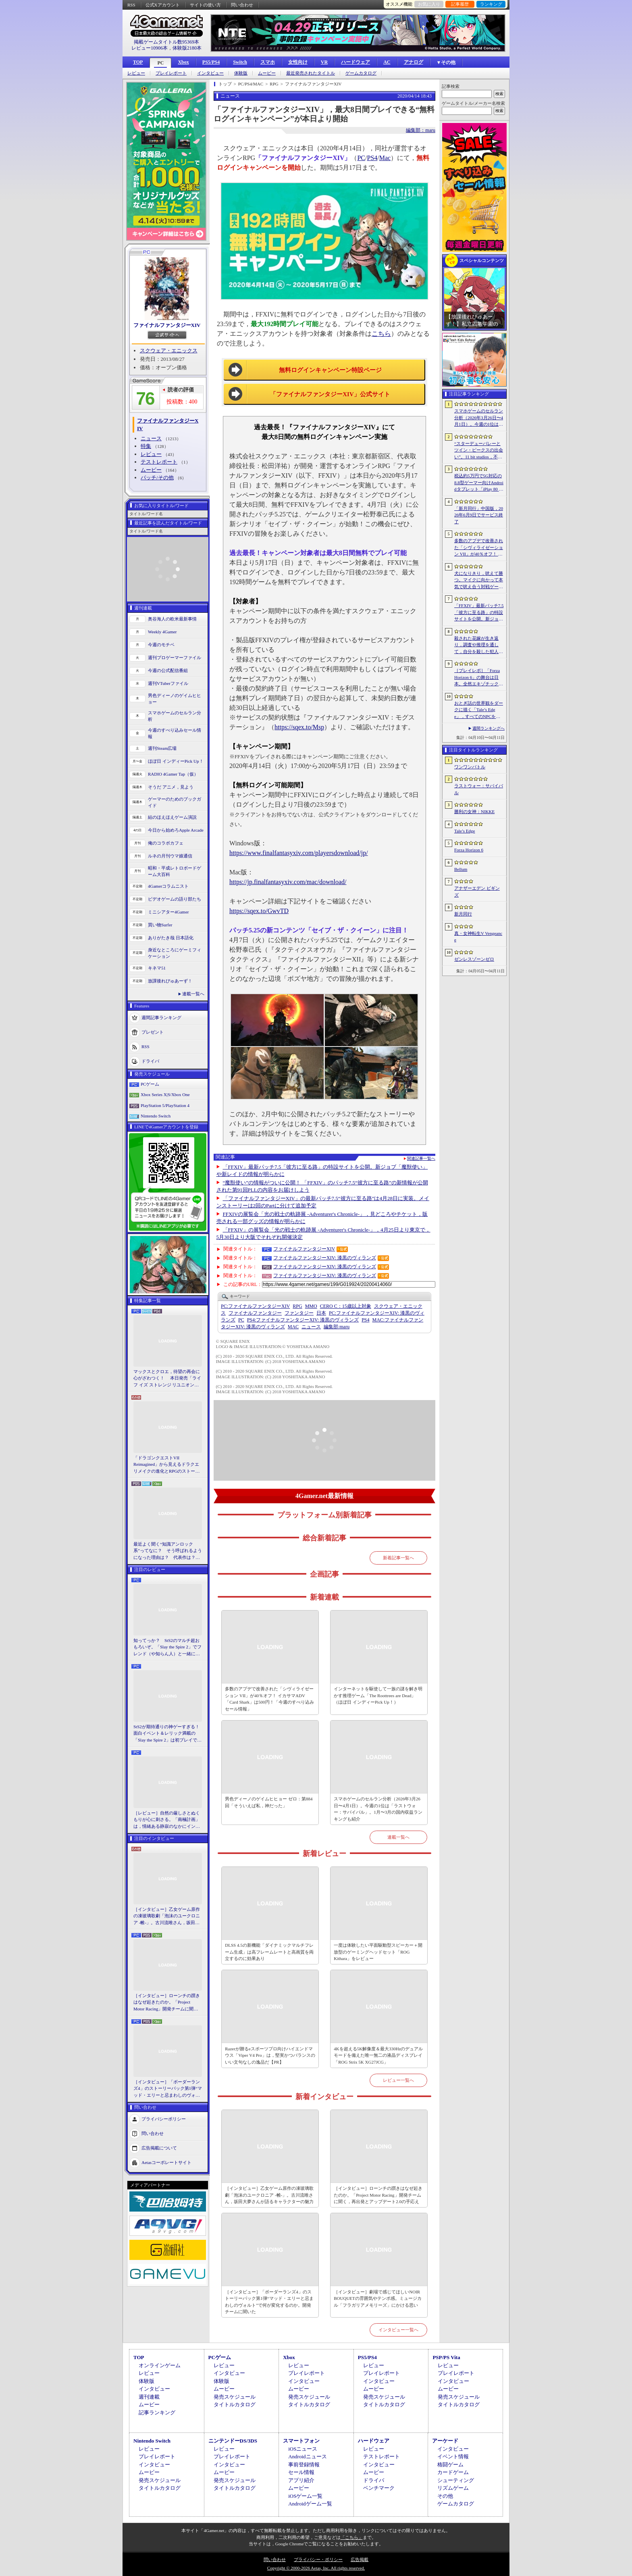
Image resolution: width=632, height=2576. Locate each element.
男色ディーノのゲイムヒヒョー (174, 699)
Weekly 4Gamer (162, 631)
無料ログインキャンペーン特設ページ (330, 370)
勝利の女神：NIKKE (474, 811)
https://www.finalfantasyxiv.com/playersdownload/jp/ (298, 852)
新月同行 (463, 913)
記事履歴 (460, 4)
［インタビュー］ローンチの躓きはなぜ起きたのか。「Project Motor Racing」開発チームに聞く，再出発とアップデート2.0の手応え (167, 2002)
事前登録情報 (304, 2465)
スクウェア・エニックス (169, 350)
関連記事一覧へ (421, 1159)
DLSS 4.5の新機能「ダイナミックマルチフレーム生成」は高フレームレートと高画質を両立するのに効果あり (269, 1952)
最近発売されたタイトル (310, 73)
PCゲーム (150, 1084)
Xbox (183, 62)
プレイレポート (171, 73)
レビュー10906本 (149, 48)
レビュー (136, 73)
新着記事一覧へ (398, 1557)
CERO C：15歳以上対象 (345, 1306)
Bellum (460, 869)
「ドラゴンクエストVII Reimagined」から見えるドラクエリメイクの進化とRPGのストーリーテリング (166, 1465)
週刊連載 (149, 2397)
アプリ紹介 (301, 2480)
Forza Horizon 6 (468, 849)
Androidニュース (307, 2456)
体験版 (240, 73)
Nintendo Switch (155, 1115)
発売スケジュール (235, 2397)
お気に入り (429, 4)
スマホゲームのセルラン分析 (174, 716)
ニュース (151, 438)
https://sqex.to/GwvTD (259, 910)
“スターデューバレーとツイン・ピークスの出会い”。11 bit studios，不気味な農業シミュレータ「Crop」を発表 (478, 450)
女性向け (298, 62)
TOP (138, 62)
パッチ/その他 (157, 477)
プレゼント (152, 1031)
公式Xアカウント (163, 4)
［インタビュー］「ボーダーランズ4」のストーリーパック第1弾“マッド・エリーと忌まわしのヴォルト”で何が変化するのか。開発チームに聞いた (167, 2089)
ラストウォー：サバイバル (478, 789)
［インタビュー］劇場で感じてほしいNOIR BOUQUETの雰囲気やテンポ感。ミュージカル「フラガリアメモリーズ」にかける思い (378, 2298)
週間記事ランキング (161, 1017)
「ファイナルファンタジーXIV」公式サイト (330, 394)
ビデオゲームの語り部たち (174, 899)
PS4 (372, 157)
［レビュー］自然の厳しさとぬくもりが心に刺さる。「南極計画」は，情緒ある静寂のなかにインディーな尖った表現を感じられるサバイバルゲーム (166, 1820)
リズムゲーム (453, 2488)
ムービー (267, 73)
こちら (381, 333)
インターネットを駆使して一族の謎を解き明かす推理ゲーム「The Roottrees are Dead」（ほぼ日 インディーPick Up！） (378, 1695)
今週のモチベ (161, 644)
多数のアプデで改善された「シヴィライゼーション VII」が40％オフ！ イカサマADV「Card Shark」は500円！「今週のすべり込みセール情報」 (269, 1698)
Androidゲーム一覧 (310, 2504)
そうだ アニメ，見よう (170, 786)
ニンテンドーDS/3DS (232, 2441)
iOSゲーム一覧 (305, 2496)
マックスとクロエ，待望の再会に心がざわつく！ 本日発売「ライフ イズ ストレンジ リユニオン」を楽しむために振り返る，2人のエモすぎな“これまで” (167, 1378)
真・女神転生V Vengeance (478, 937)
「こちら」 (352, 2537)
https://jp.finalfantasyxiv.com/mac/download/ (287, 881)
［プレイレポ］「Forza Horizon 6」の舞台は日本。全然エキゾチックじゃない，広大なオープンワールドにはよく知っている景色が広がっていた (478, 677)
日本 (321, 1313)
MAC (293, 1327)
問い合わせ (242, 4)
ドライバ (150, 1060)
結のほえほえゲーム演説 (172, 817)
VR (324, 62)
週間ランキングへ (488, 728)
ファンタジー (299, 1313)
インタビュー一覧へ (398, 2329)
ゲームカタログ (360, 73)
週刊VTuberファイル (168, 683)
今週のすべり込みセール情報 (174, 733)
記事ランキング (157, 2413)
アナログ (413, 62)
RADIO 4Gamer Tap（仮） (173, 774)
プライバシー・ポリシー (318, 2559)
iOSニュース (302, 2449)
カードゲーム (453, 2472)
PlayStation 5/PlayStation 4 (165, 1105)
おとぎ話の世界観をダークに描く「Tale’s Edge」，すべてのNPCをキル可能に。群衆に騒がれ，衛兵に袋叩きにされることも (478, 710)
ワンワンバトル (469, 766)
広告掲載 (359, 2559)
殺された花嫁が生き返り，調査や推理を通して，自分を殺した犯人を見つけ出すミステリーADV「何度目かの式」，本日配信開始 (478, 645)
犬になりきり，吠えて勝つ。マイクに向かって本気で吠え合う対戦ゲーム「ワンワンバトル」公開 (478, 580)
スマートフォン (301, 2441)
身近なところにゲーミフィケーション (174, 953)
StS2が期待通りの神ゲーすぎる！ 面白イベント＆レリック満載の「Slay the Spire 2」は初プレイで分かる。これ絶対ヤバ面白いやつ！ (167, 1734)
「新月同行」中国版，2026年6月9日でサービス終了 (478, 515)
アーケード (445, 2441)
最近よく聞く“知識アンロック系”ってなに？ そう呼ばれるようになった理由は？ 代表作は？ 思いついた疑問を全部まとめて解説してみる (167, 1551)
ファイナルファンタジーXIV (167, 325)
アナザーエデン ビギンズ (477, 891)
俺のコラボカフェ (165, 843)
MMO (311, 1306)
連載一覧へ (193, 993)
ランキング (491, 4)
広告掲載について (159, 2147)
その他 (445, 2496)
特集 (146, 446)
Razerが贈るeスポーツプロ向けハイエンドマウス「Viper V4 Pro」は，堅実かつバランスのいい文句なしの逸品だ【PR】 (270, 2055)
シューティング (455, 2480)
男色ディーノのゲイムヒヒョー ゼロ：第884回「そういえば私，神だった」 (268, 1802)
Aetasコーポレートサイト (166, 2162)
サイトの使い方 (205, 4)
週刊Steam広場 (162, 748)
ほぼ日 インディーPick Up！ (176, 761)
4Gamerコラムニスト (168, 886)
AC (386, 62)
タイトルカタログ (235, 2404)
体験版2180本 (187, 48)
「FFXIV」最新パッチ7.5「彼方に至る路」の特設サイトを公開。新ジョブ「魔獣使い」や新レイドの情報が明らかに (479, 612)
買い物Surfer (160, 924)
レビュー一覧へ (398, 2080)
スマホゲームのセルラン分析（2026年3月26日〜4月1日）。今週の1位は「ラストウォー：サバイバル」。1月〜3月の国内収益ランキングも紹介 (378, 1808)
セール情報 (301, 2472)
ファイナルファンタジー (255, 1313)
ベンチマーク (379, 2488)
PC (160, 63)
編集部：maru (420, 130)
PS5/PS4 (211, 62)
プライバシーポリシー (163, 2118)
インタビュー (210, 73)
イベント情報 (453, 2456)
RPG (297, 1306)
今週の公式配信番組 (168, 670)
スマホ (267, 62)
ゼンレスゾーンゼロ (474, 959)
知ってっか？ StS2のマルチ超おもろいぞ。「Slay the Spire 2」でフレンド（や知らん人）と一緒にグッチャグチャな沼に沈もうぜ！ (167, 1647)
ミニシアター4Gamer (168, 911)
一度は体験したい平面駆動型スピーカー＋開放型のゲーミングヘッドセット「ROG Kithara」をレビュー (378, 1952)
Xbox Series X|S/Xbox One (165, 1094)
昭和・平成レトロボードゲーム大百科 (174, 871)
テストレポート (159, 462)
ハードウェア (355, 62)
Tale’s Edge (464, 830)
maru (336, 1327)
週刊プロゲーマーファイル (174, 657)
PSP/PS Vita (446, 2357)
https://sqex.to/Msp (299, 727)
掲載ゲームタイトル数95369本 (166, 42)
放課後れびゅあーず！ (170, 980)
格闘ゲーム (450, 2465)
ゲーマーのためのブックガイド (174, 802)
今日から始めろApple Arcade (176, 830)
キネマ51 (157, 967)
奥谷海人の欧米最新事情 (172, 618)
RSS (131, 4)
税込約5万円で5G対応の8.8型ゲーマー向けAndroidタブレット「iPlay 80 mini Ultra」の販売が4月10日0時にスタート (478, 483)
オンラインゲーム (160, 2365)
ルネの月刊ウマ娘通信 (170, 855)
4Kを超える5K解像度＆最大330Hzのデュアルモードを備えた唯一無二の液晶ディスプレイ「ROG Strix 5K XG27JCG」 (378, 2055)
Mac (385, 157)
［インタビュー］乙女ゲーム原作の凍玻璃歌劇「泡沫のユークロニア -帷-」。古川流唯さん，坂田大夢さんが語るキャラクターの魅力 (166, 1916)
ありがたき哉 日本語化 (170, 937)
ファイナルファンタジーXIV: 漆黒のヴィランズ (324, 1258)
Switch (240, 62)
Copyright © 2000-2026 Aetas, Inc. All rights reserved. (316, 2568)
